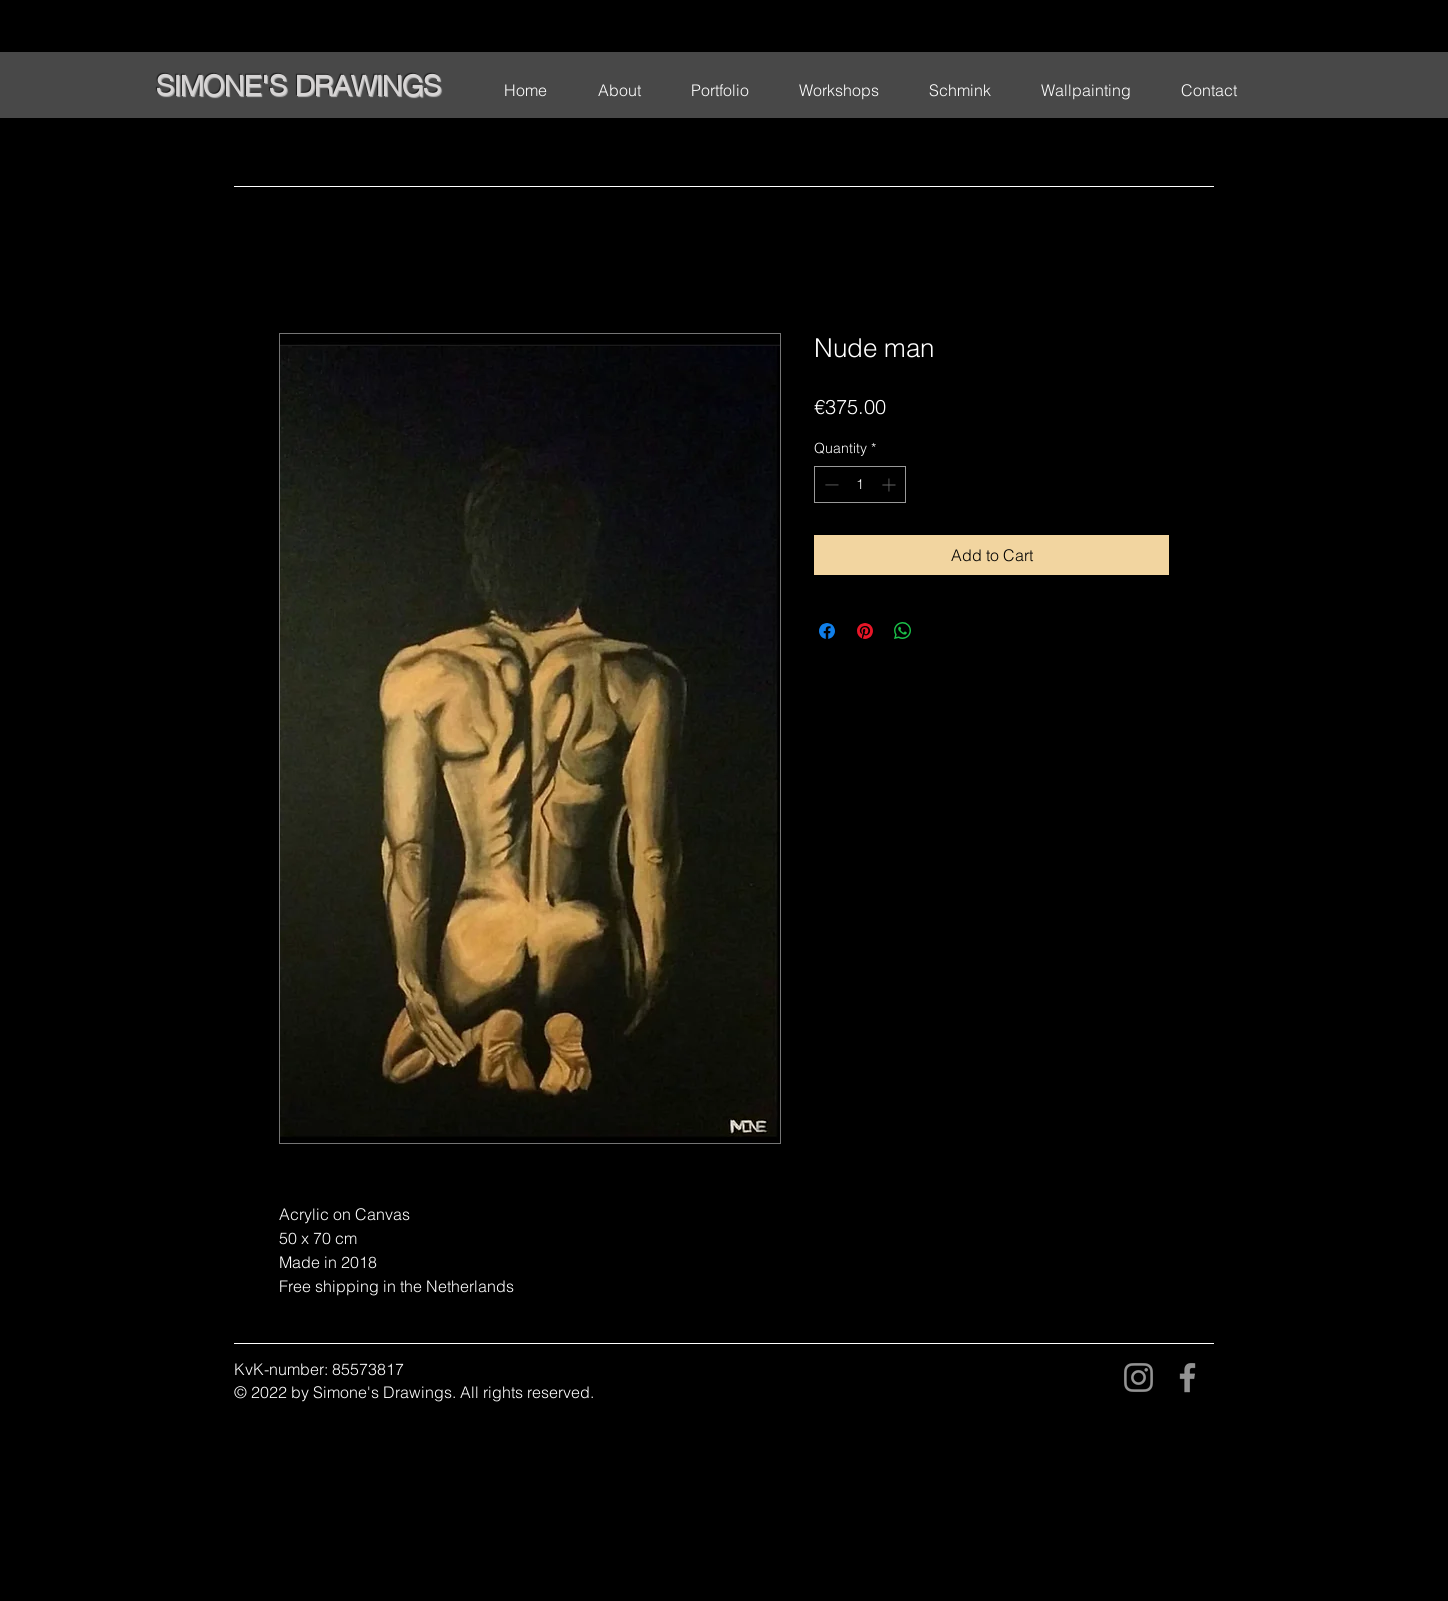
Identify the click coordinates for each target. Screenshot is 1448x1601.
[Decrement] (829, 484)
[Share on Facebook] (827, 631)
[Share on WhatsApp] (903, 631)
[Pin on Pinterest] (865, 631)
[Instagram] (1138, 1377)
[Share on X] (941, 631)
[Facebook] (1187, 1377)
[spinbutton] (860, 484)
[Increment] (890, 484)
